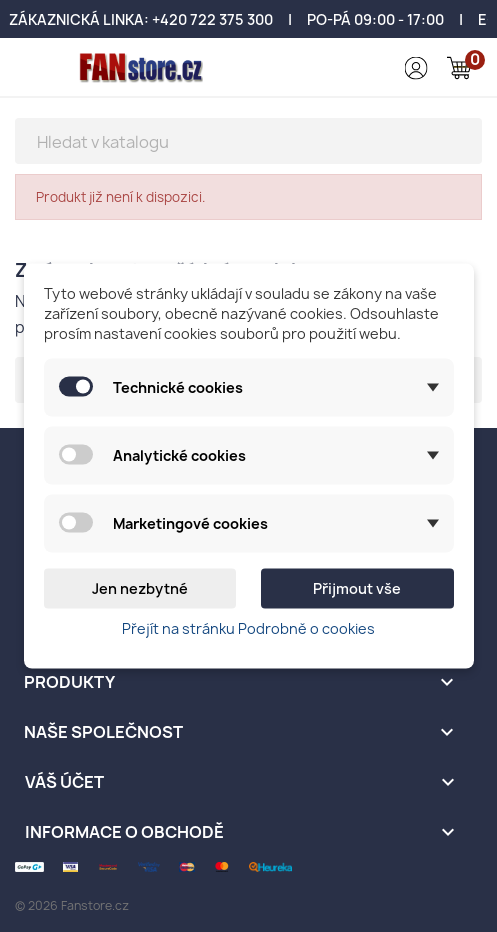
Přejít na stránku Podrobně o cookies (248, 628)
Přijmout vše (357, 588)
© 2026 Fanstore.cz (72, 905)
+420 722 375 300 (212, 19)
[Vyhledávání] (248, 141)
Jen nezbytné (140, 588)
